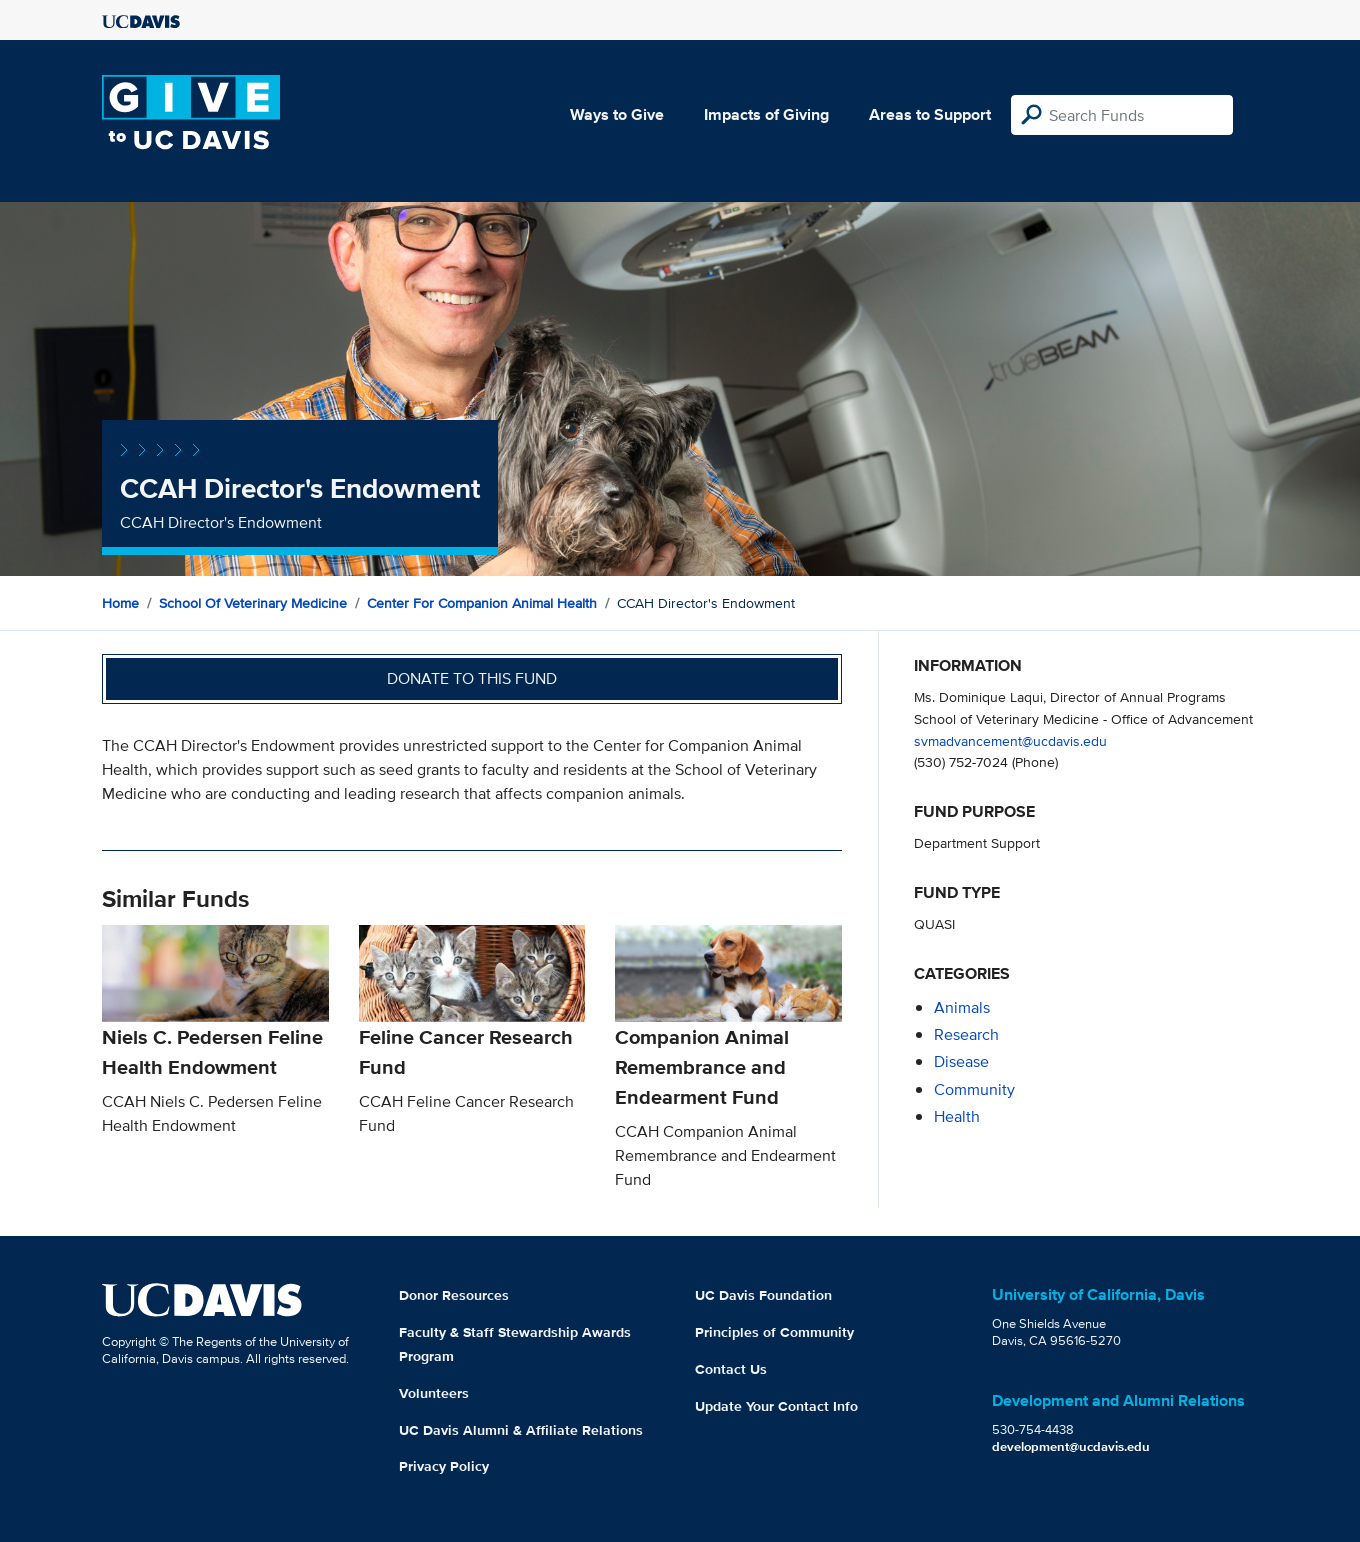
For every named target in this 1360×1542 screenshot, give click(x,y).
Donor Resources (454, 1295)
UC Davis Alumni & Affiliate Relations (521, 1430)
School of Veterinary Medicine (253, 603)
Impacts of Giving (766, 114)
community (974, 1089)
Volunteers (434, 1393)
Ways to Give (617, 114)
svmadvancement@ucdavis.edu (1010, 740)
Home (120, 603)
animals (962, 1007)
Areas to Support (930, 114)
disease (961, 1061)
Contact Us (731, 1369)
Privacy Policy (444, 1466)
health (957, 1116)
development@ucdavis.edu (1071, 1446)
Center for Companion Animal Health (482, 603)
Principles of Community (774, 1332)
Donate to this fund (472, 678)
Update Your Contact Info (776, 1406)
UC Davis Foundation (763, 1295)
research (966, 1034)
